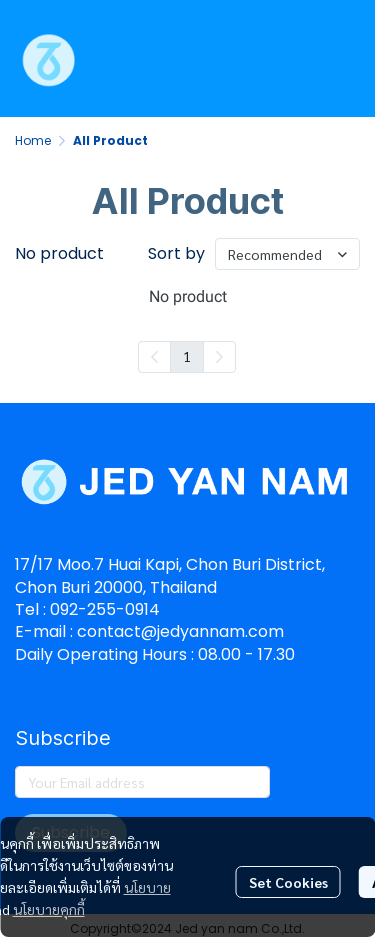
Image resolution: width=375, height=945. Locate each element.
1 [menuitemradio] (187, 356)
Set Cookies (288, 882)
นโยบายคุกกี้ (49, 909)
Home (33, 140)
